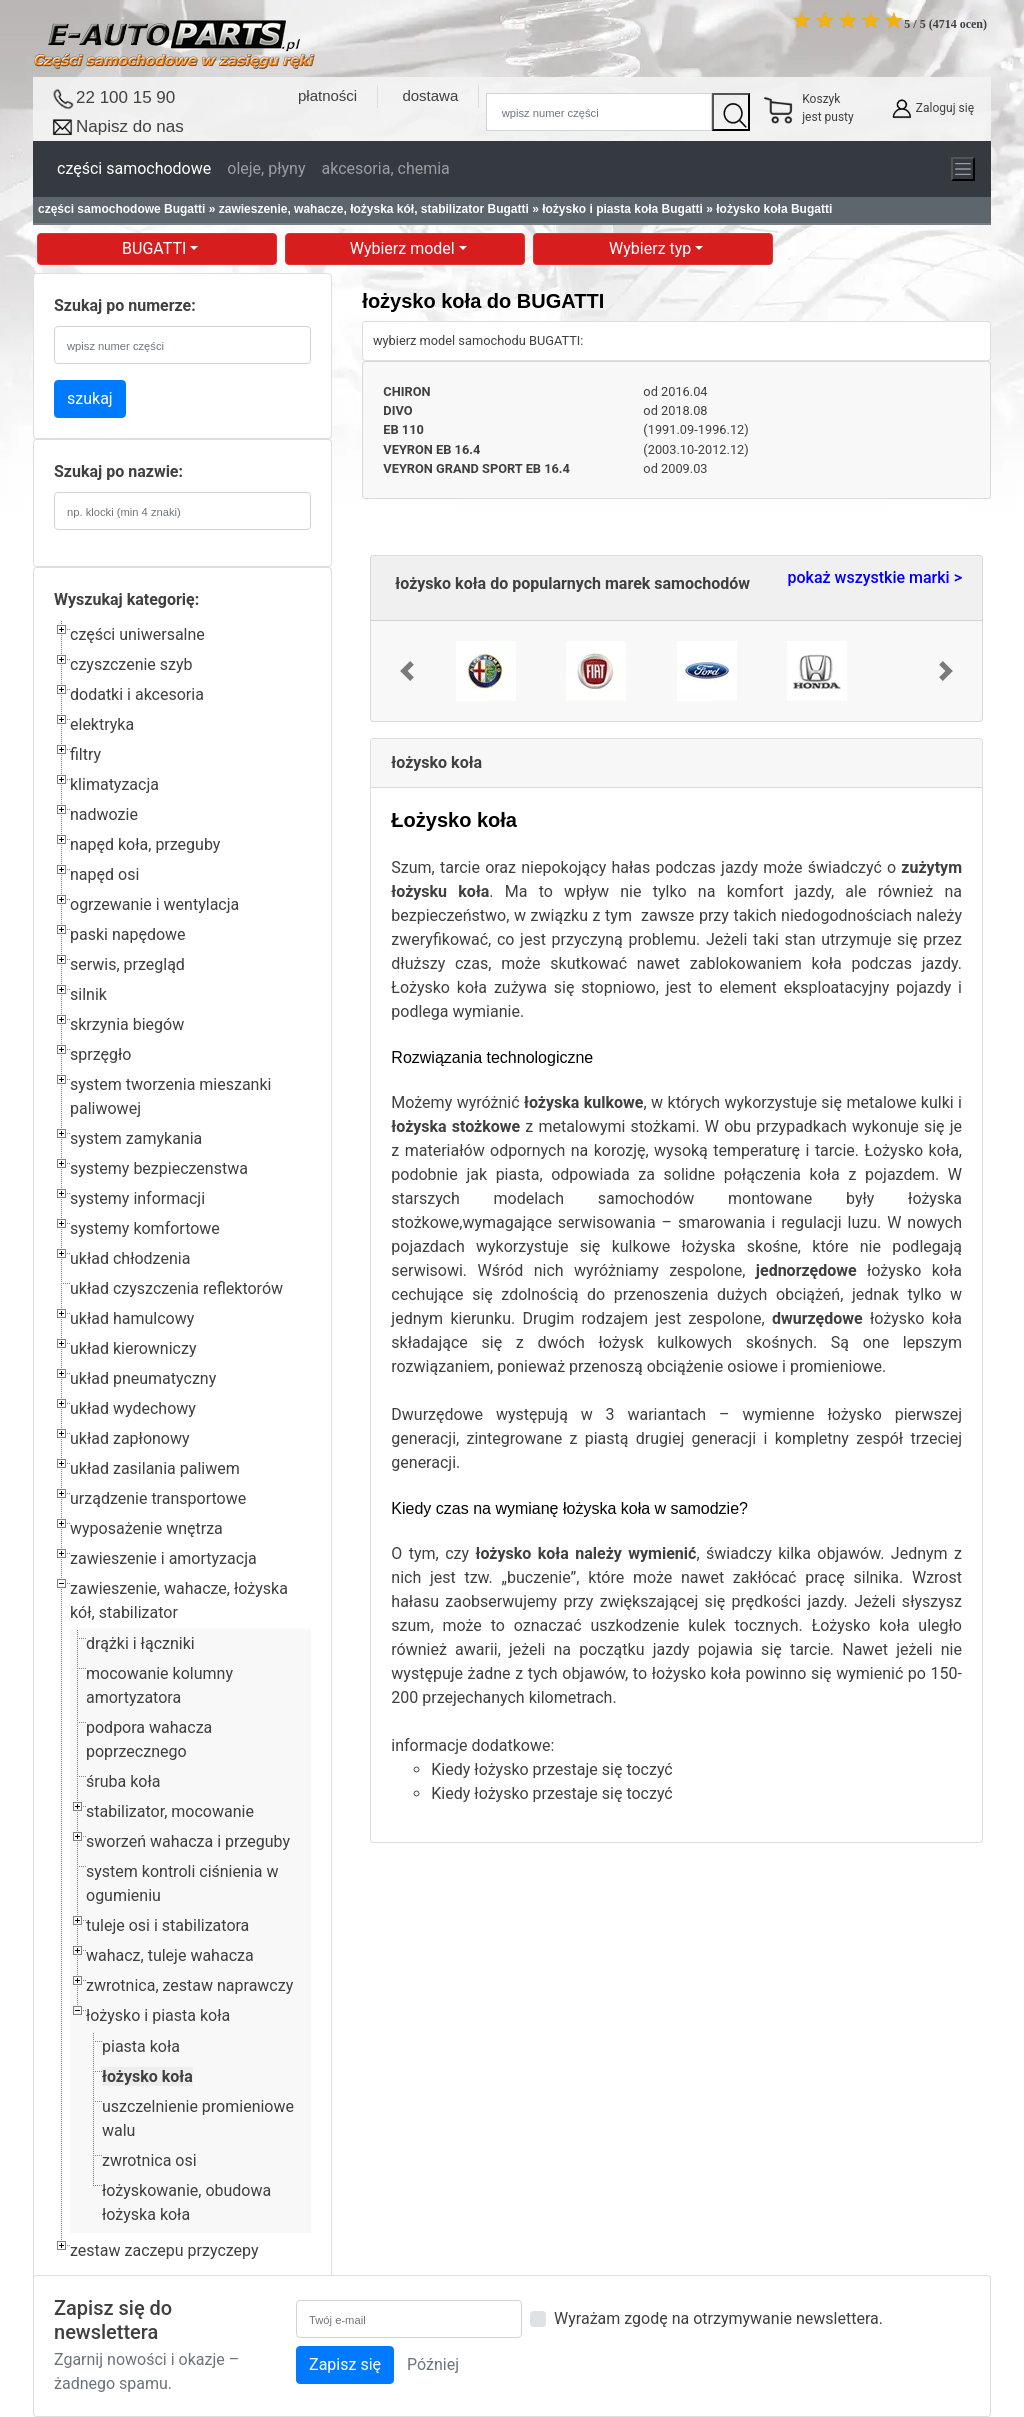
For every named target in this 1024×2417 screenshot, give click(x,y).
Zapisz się (345, 2364)
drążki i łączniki (140, 1643)
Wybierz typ (652, 248)
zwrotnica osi (149, 2160)
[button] (406, 671)
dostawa (430, 95)
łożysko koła (147, 2076)
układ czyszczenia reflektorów (176, 1288)
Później (433, 2364)
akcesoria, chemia (385, 168)
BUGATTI (156, 248)
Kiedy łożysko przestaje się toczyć (551, 1769)
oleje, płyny (266, 168)
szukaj (90, 398)
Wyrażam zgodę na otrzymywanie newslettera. (718, 2318)
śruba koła (123, 1781)
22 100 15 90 (125, 97)
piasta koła (141, 2046)
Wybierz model (404, 248)
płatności (327, 95)
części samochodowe (134, 168)
